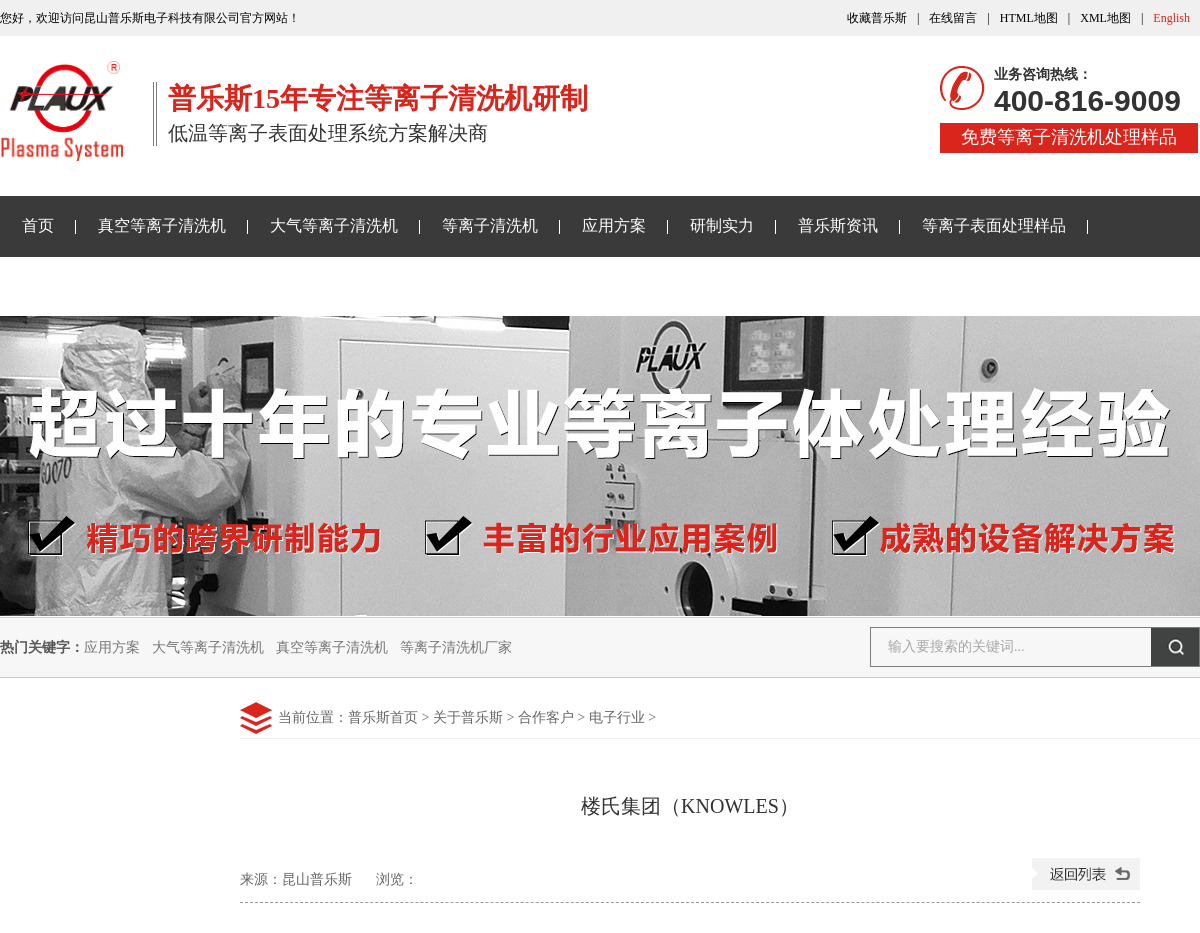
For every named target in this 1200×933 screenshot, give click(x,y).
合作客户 (546, 717)
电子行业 (617, 717)
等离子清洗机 (490, 225)
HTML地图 (1029, 18)
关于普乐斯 (62, 285)
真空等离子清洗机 (162, 225)
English (1171, 18)
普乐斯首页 (383, 717)
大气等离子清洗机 (334, 225)
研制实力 (722, 225)
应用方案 (614, 225)
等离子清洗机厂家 (456, 647)
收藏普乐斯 (877, 18)
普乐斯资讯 (838, 225)
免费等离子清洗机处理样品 (1069, 137)
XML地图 (1105, 18)
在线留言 (953, 18)
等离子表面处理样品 (994, 225)
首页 (38, 225)
